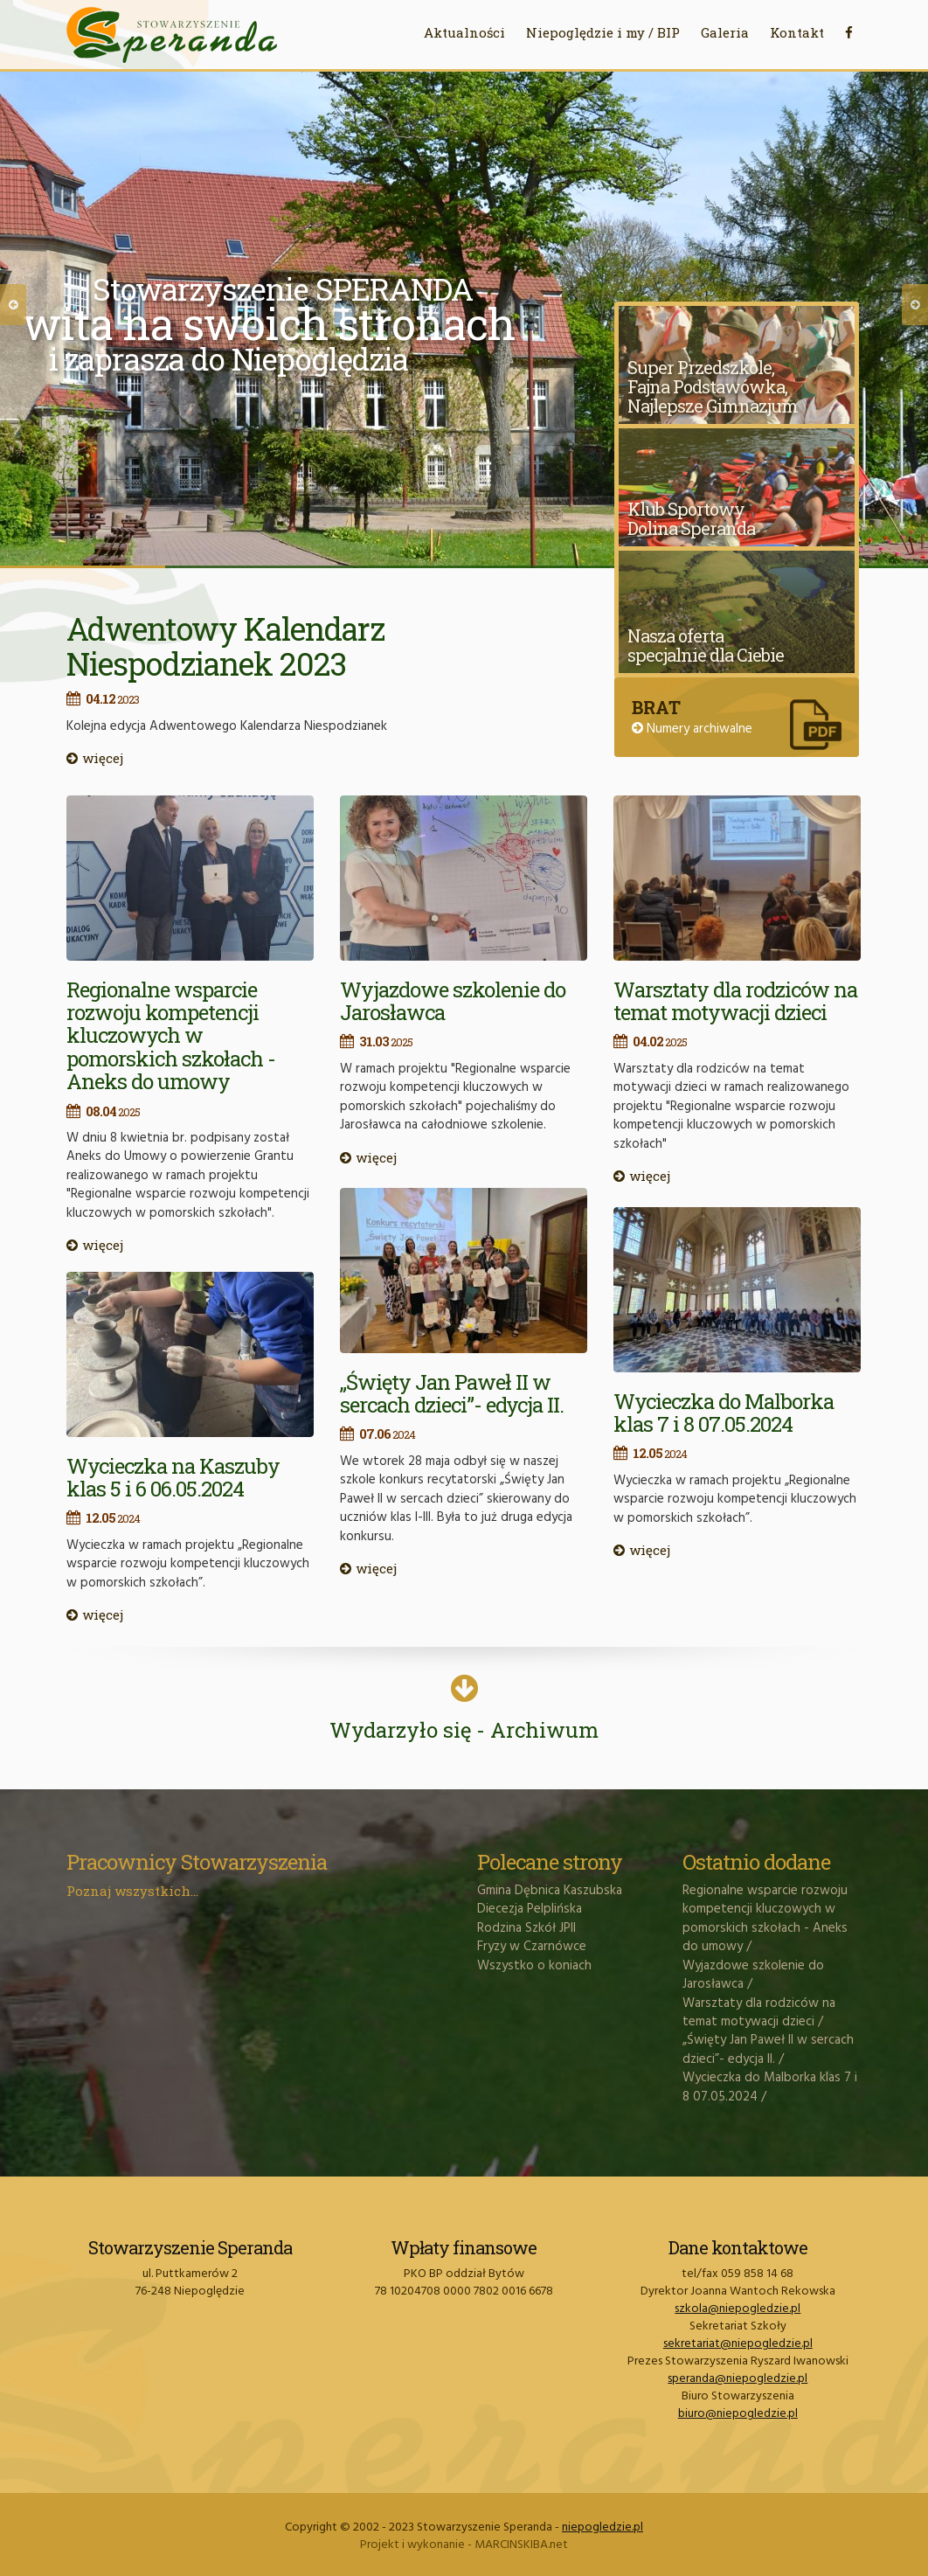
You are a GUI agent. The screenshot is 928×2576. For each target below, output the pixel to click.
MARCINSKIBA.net (521, 2545)
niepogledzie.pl (602, 2527)
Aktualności (464, 32)
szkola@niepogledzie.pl (737, 2309)
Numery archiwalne (692, 729)
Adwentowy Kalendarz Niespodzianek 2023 (225, 646)
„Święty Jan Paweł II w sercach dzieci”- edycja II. (452, 1393)
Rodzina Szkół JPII (526, 1928)
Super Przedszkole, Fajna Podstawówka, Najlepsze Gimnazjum (712, 386)
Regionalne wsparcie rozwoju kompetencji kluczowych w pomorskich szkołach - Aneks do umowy (170, 1036)
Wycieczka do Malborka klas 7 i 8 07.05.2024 (723, 1412)
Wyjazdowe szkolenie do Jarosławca (452, 1001)
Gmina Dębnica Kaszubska (549, 1890)
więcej (94, 758)
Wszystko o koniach (534, 1965)
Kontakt (797, 32)
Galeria (725, 32)
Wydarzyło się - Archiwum (464, 1715)
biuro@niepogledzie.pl (738, 2414)
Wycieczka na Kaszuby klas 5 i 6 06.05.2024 (173, 1477)
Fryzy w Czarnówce (531, 1946)
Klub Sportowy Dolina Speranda (691, 518)
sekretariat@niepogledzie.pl (738, 2344)
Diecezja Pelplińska (529, 1909)
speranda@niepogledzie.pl (737, 2379)
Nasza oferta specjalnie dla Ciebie (705, 645)
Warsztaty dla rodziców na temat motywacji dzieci (735, 1001)
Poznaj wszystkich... (132, 1890)
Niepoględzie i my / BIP (603, 32)
